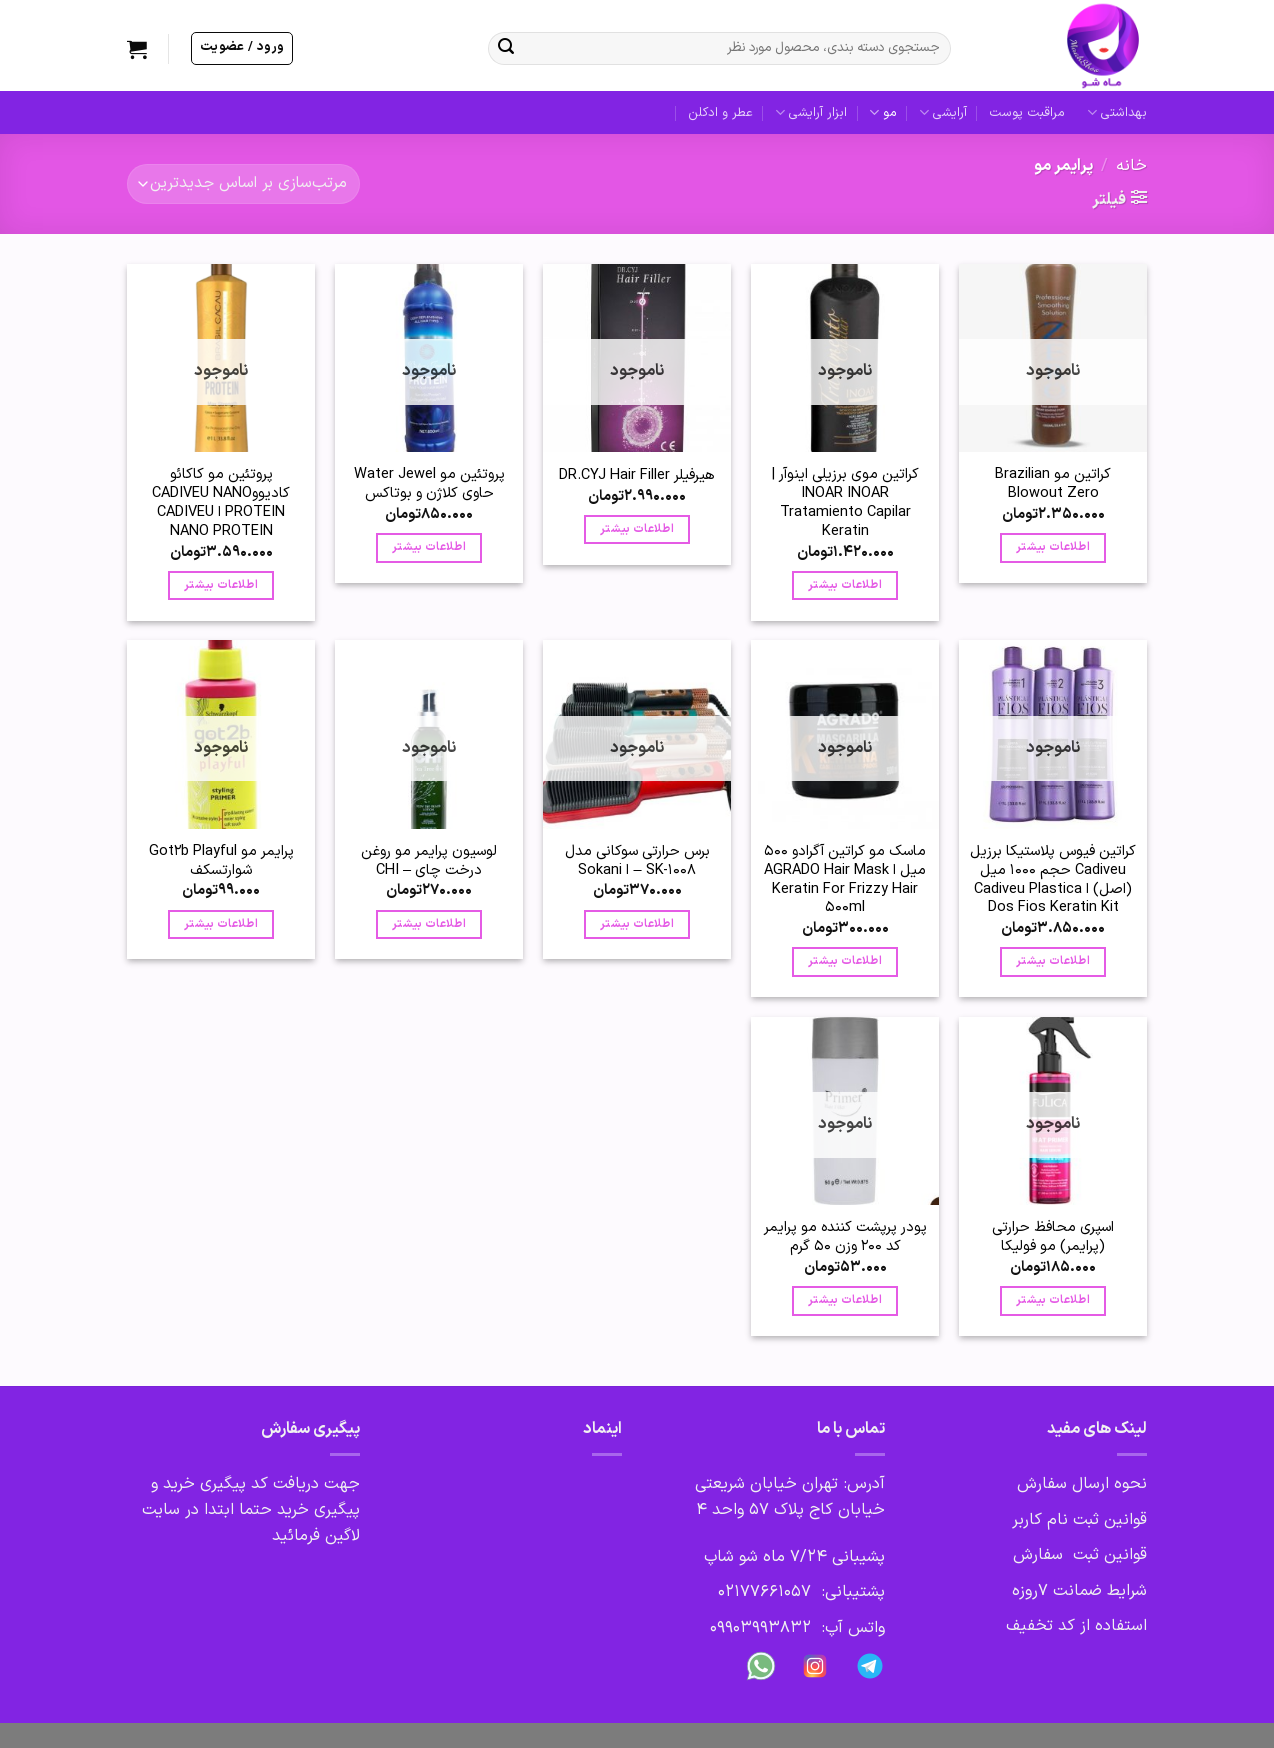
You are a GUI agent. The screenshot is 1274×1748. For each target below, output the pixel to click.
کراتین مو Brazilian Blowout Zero (1053, 484)
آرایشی (943, 113)
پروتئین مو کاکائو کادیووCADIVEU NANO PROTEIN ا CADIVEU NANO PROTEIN (221, 503)
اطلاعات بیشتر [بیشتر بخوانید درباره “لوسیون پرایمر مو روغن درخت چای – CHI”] (429, 924)
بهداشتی (1117, 113)
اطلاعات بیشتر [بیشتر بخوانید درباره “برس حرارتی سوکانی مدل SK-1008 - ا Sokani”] (637, 924)
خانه (1131, 166)
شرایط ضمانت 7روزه (1079, 1591)
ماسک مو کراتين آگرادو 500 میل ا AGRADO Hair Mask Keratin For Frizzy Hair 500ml (845, 880)
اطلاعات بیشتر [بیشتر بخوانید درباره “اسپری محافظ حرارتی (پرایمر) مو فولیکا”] (1053, 1300)
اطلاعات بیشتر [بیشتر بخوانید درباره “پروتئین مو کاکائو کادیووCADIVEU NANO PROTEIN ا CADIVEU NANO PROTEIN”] (221, 585)
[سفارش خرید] (243, 183)
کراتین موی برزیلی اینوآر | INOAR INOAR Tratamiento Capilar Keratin (845, 503)
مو (882, 113)
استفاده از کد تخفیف (1076, 1626)
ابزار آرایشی (811, 113)
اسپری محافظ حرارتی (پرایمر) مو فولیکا (1053, 1237)
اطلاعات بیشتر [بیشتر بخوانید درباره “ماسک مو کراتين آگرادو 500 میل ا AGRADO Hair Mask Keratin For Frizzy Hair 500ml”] (845, 961)
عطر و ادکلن (720, 112)
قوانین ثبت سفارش (1080, 1555)
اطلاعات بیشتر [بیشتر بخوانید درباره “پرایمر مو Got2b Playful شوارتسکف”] (221, 924)
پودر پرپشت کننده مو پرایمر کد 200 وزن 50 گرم (845, 1237)
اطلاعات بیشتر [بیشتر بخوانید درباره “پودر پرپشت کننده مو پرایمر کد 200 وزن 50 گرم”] (845, 1300)
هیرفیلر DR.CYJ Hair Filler (637, 475)
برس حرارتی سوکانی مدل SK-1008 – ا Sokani (637, 861)
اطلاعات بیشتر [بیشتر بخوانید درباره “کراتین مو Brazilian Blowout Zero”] (1053, 547)
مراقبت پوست (1027, 112)
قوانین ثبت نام (1097, 1520)
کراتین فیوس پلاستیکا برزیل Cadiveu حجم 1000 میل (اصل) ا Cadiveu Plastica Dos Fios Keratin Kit (1053, 880)
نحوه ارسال (1107, 1484)
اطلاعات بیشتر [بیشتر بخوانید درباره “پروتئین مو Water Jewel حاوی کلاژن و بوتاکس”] (429, 547)
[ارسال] (506, 49)
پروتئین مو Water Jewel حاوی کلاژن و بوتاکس (429, 484)
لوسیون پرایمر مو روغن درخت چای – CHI (429, 861)
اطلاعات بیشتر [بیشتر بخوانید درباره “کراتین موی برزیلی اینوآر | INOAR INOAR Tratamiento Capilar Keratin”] (845, 585)
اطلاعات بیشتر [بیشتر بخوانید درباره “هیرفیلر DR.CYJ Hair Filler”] (637, 529)
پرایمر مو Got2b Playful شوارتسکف (221, 861)
